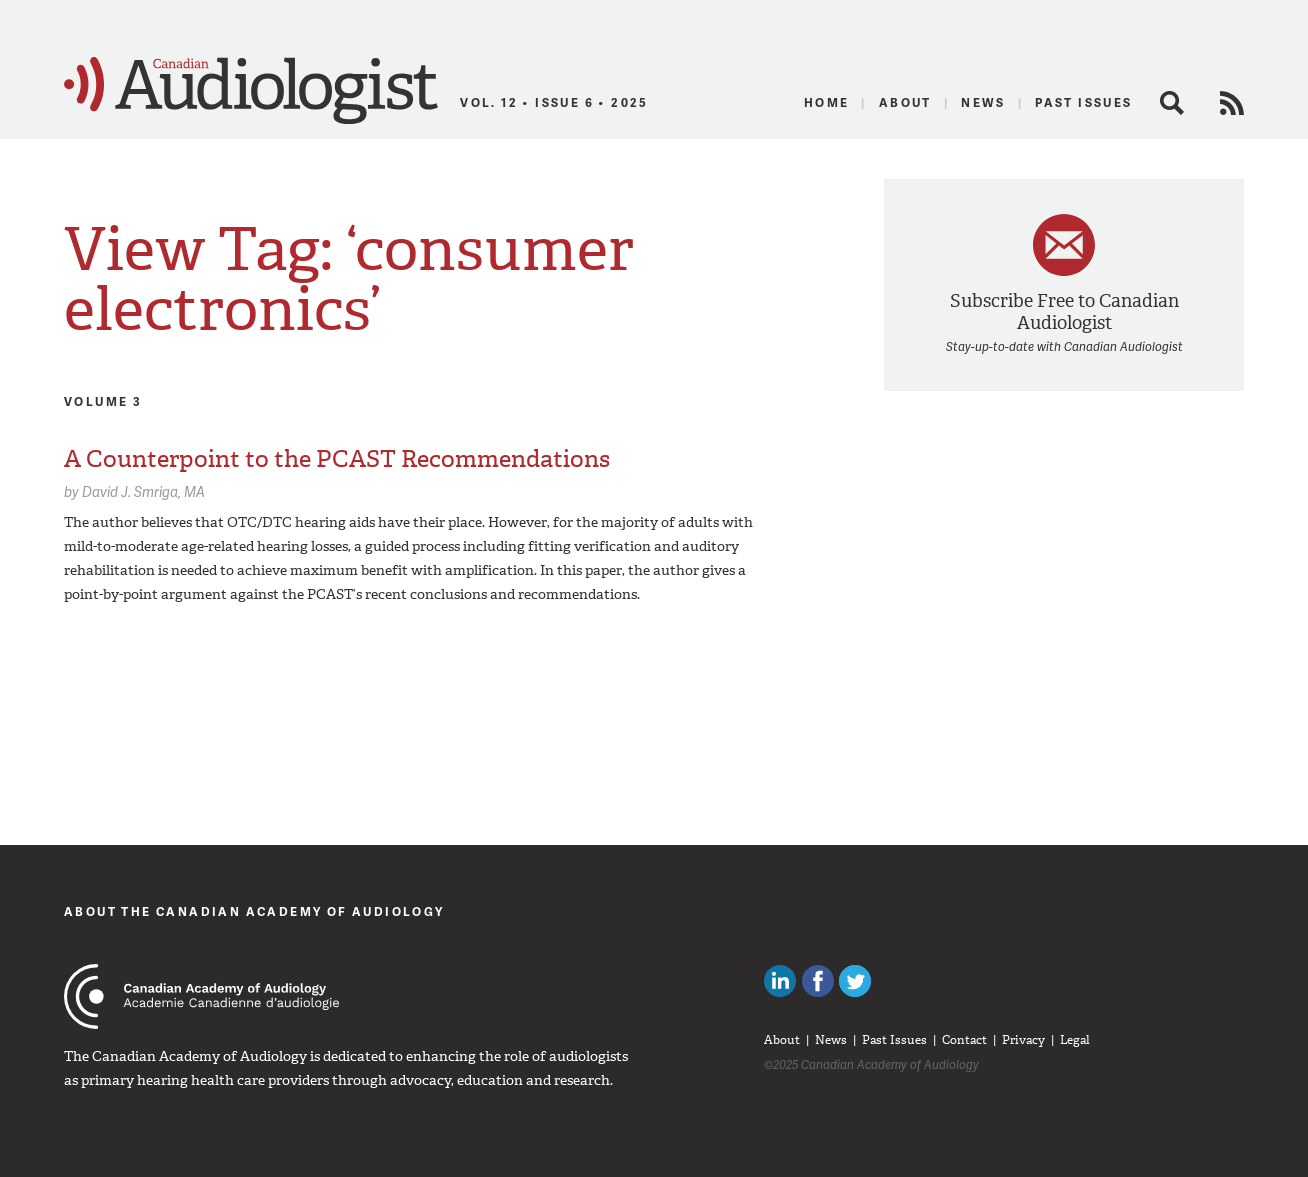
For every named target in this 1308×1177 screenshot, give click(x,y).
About (905, 102)
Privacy (1023, 1040)
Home (827, 102)
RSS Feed (1232, 103)
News (983, 102)
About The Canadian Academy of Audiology (254, 911)
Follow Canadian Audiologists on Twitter (855, 981)
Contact (964, 1040)
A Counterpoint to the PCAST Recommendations (337, 459)
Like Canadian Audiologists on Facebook (818, 981)
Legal (1075, 1040)
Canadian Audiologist (251, 91)
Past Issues (1083, 102)
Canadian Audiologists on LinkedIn (780, 981)
